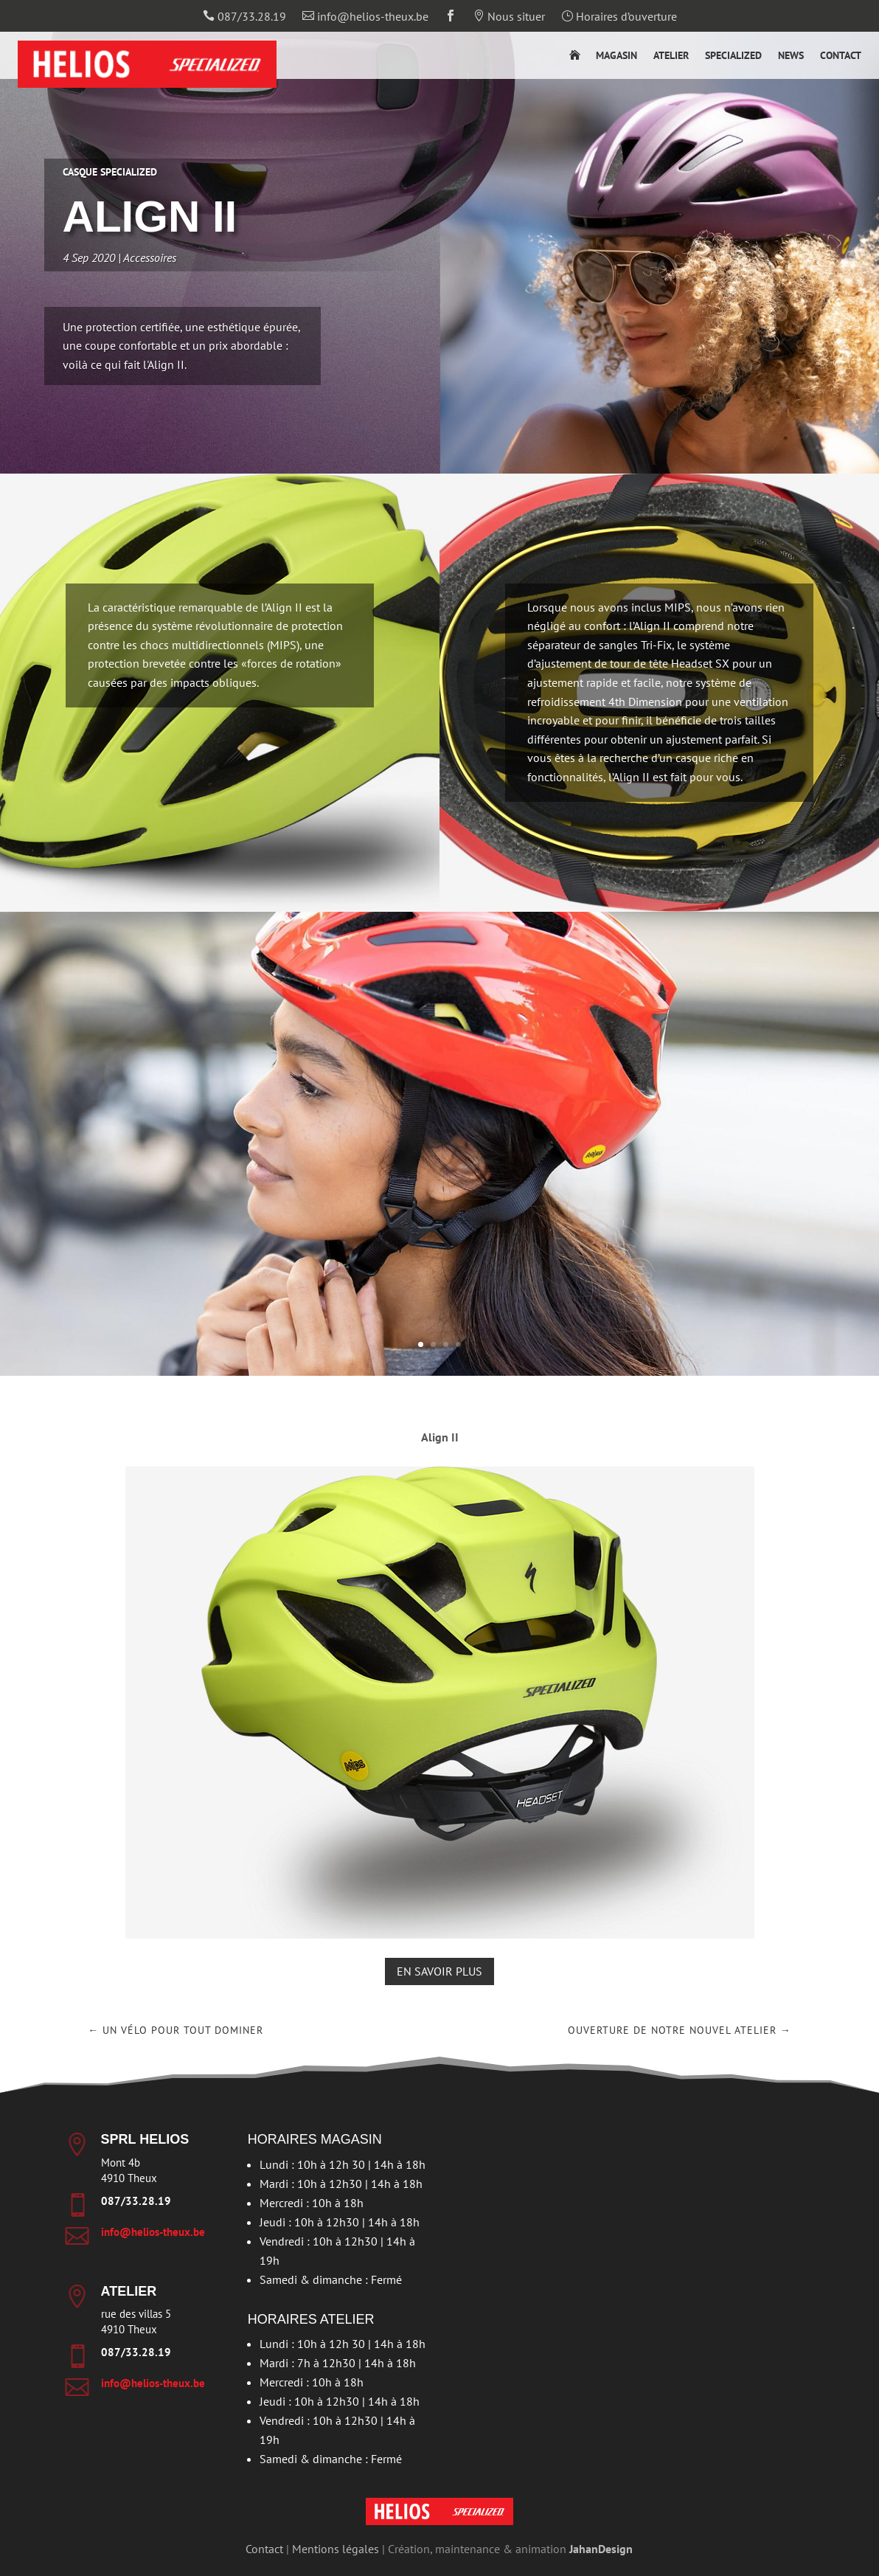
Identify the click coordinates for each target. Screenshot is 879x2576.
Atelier (671, 56)
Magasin (616, 56)
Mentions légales (335, 2548)
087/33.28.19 (244, 17)
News (791, 56)
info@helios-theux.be (365, 17)
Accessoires (179, 254)
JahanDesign (601, 2548)
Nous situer (509, 17)
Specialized (733, 56)
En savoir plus (439, 1971)
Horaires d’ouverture (619, 17)
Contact (840, 56)
